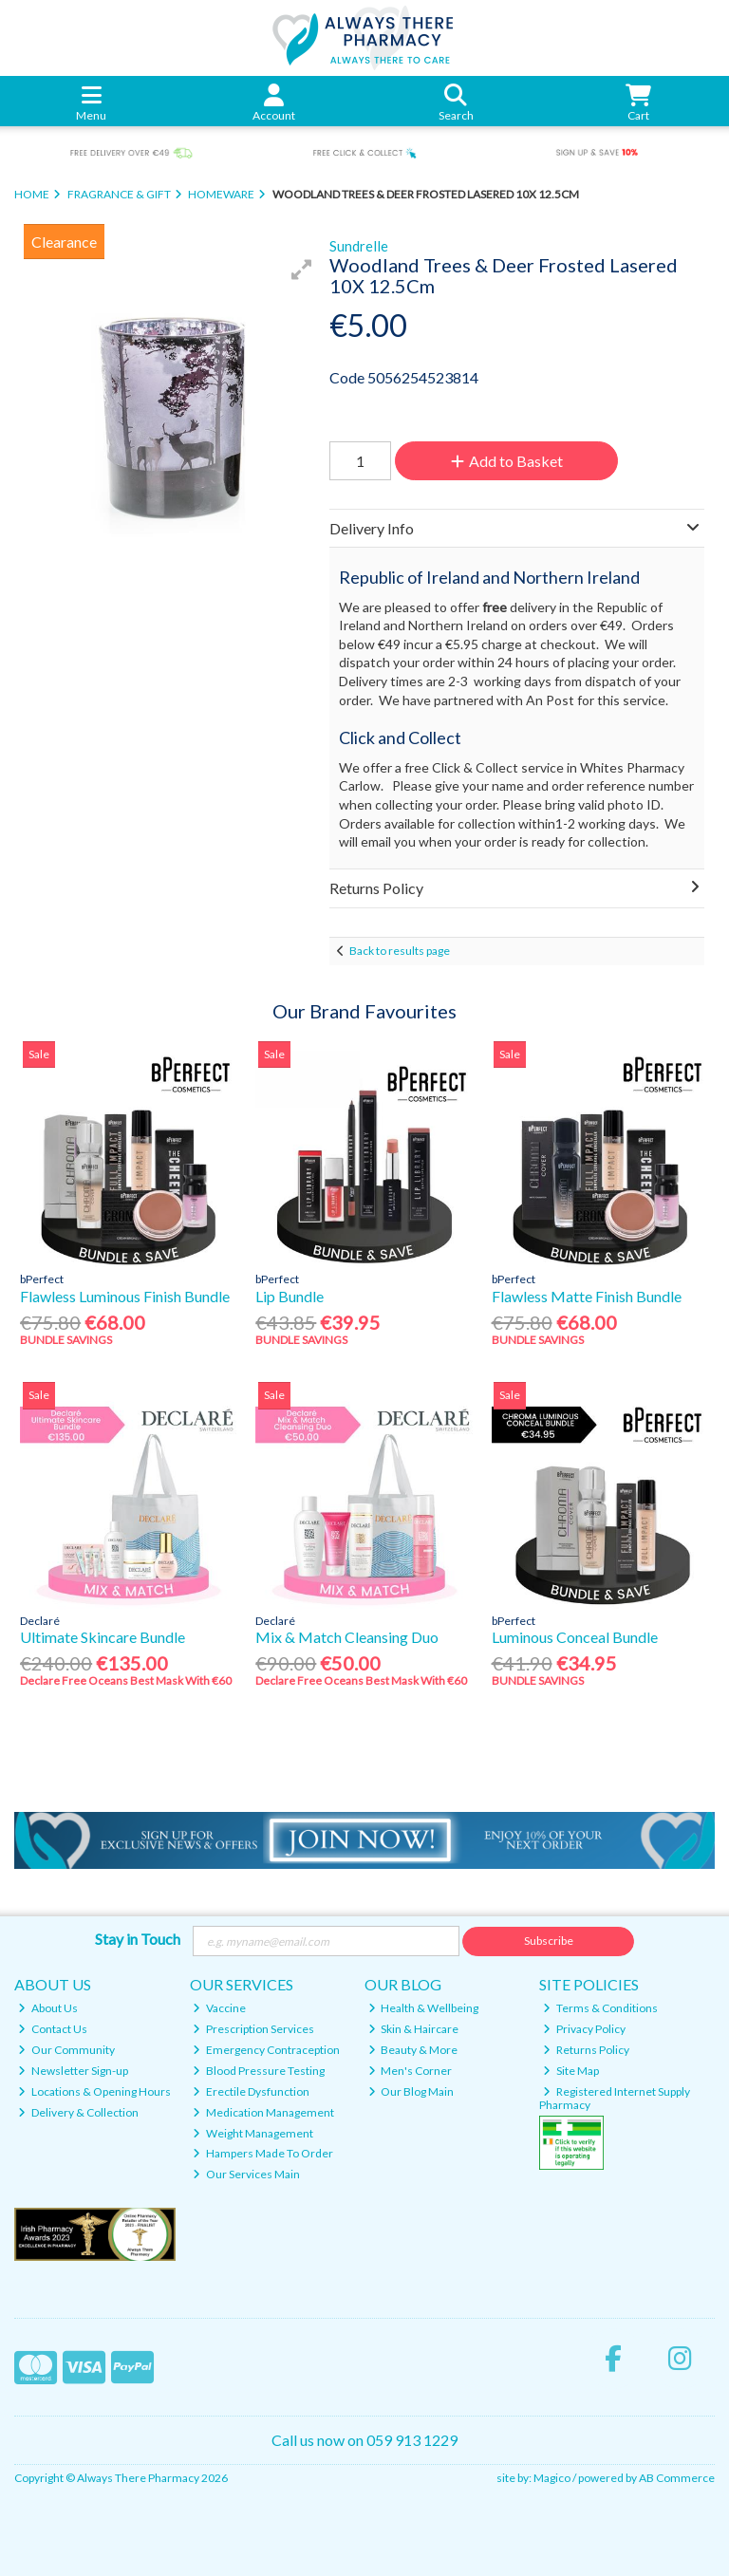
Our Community (66, 2050)
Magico (551, 2478)
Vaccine (219, 2008)
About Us (48, 2008)
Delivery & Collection (78, 2112)
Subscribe (548, 1940)
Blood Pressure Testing (259, 2070)
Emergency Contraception (266, 2050)
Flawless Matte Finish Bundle (587, 1296)
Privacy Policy (584, 2029)
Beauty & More (413, 2050)
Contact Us (52, 2029)
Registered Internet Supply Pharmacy (614, 2098)
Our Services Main (246, 2174)
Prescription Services (253, 2029)
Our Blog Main (411, 2091)
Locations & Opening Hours (94, 2091)
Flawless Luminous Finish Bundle (125, 1296)
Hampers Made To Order (263, 2153)
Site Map (571, 2070)
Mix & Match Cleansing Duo (347, 1637)
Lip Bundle (289, 1296)
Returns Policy (586, 2050)
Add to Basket (507, 461)
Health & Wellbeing (423, 2008)
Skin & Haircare (413, 2029)
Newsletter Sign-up (73, 2070)
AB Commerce (677, 2478)
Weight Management (253, 2133)
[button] (302, 269)
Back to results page (399, 950)
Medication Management (263, 2112)
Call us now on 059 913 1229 (364, 2440)
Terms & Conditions (600, 2008)
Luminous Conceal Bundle (575, 1637)
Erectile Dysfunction (251, 2091)
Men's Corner (410, 2070)
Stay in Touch (137, 1939)
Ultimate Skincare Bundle (102, 1637)
